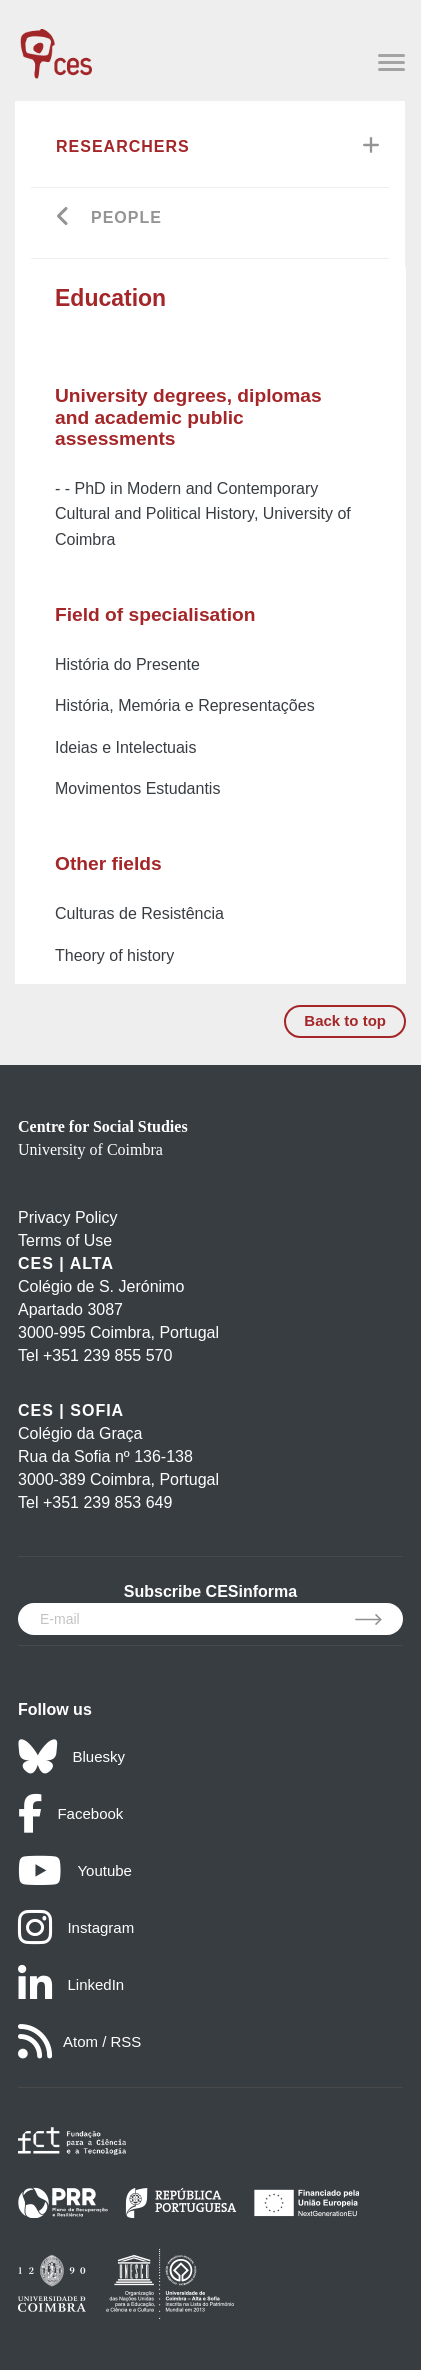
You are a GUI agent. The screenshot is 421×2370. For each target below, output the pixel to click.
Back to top (345, 1020)
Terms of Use (65, 1240)
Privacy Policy (68, 1217)
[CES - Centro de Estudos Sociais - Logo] (56, 44)
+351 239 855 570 (107, 1355)
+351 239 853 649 (107, 1502)
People (126, 217)
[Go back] (63, 218)
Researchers (123, 146)
